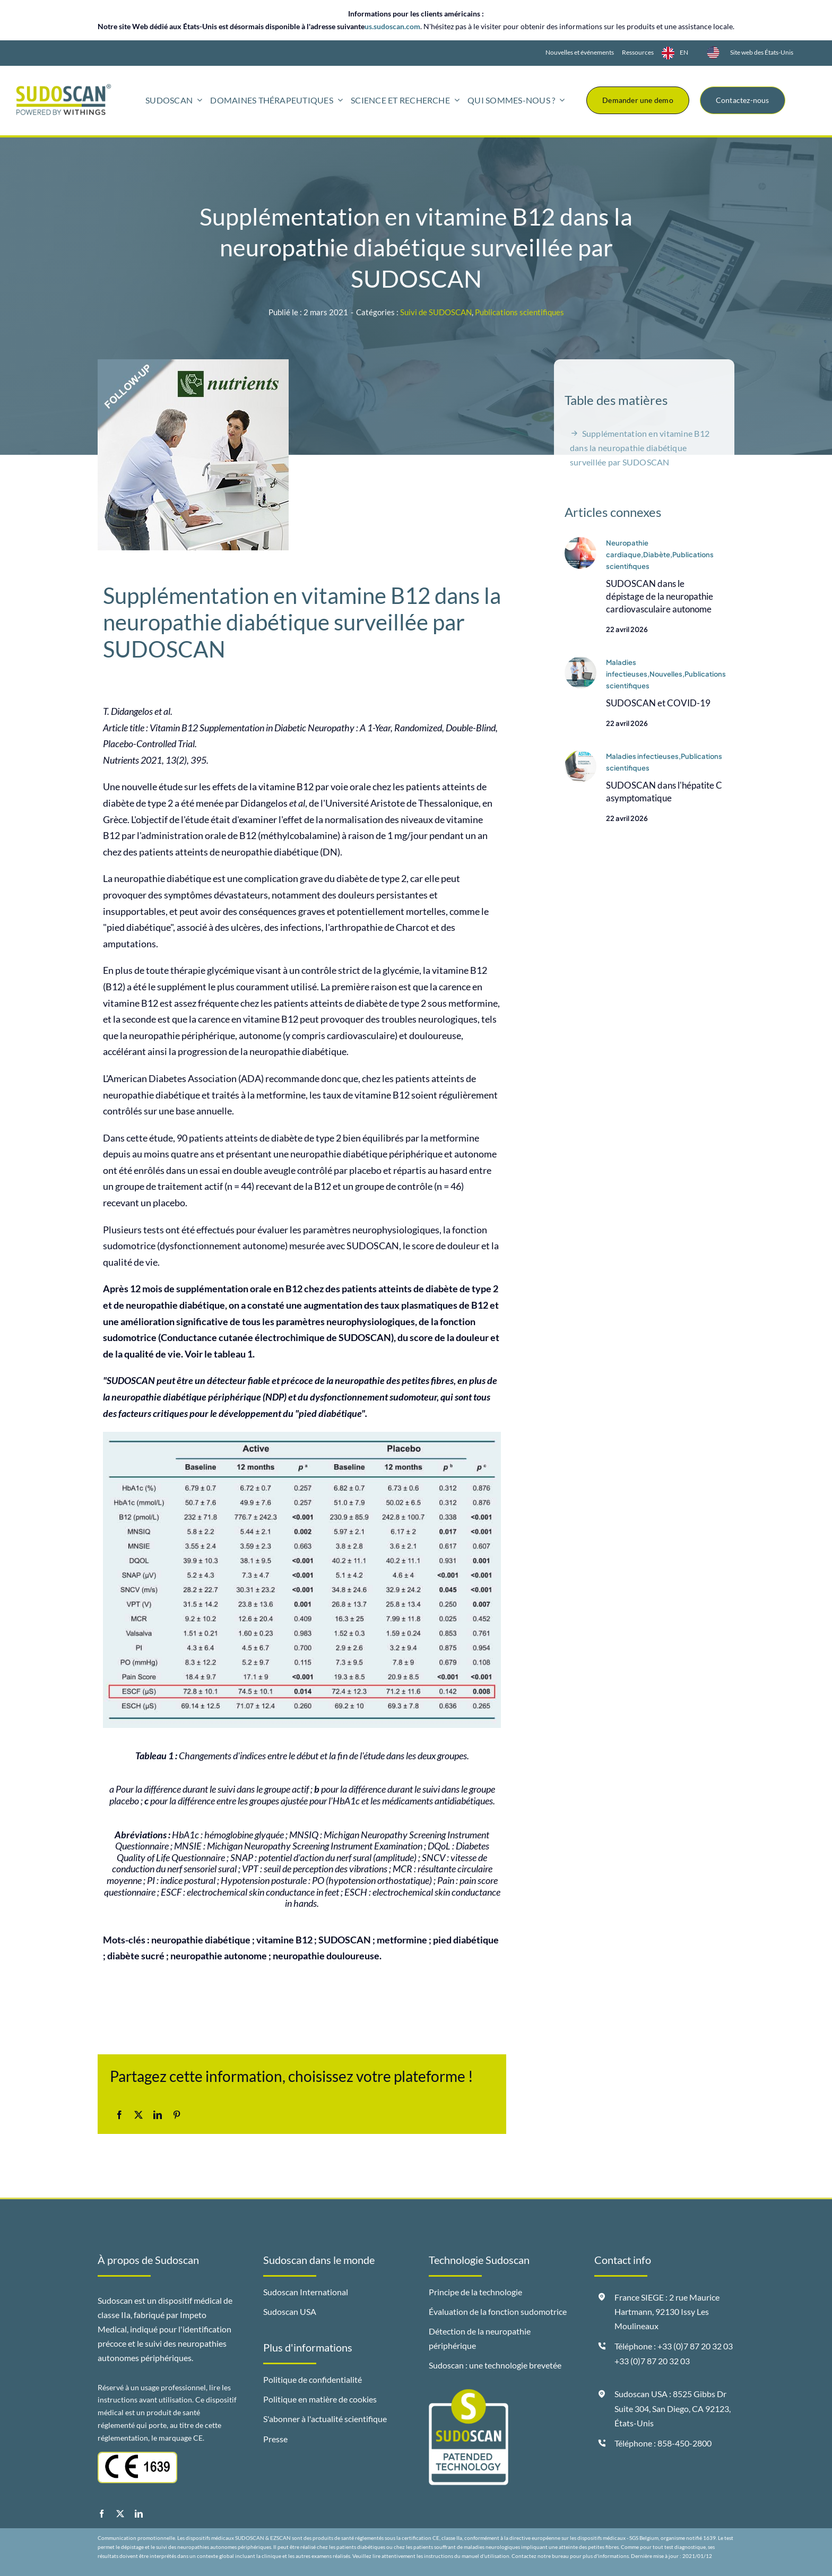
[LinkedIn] (157, 2115)
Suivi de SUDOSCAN (436, 312)
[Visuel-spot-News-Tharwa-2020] (580, 756)
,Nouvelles (664, 674)
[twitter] (120, 2514)
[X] (138, 2115)
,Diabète (655, 555)
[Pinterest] (176, 2115)
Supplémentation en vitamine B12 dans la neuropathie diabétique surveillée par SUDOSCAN (639, 448)
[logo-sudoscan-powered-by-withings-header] (63, 88)
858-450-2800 (684, 2443)
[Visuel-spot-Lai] (580, 542)
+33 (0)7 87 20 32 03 (652, 2361)
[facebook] (102, 2514)
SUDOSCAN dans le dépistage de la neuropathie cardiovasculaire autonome (659, 597)
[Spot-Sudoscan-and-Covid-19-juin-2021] (580, 662)
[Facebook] (119, 2115)
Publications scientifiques (519, 312)
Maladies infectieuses (642, 757)
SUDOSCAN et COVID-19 (658, 703)
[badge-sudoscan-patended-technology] (468, 2393)
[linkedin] (139, 2514)
